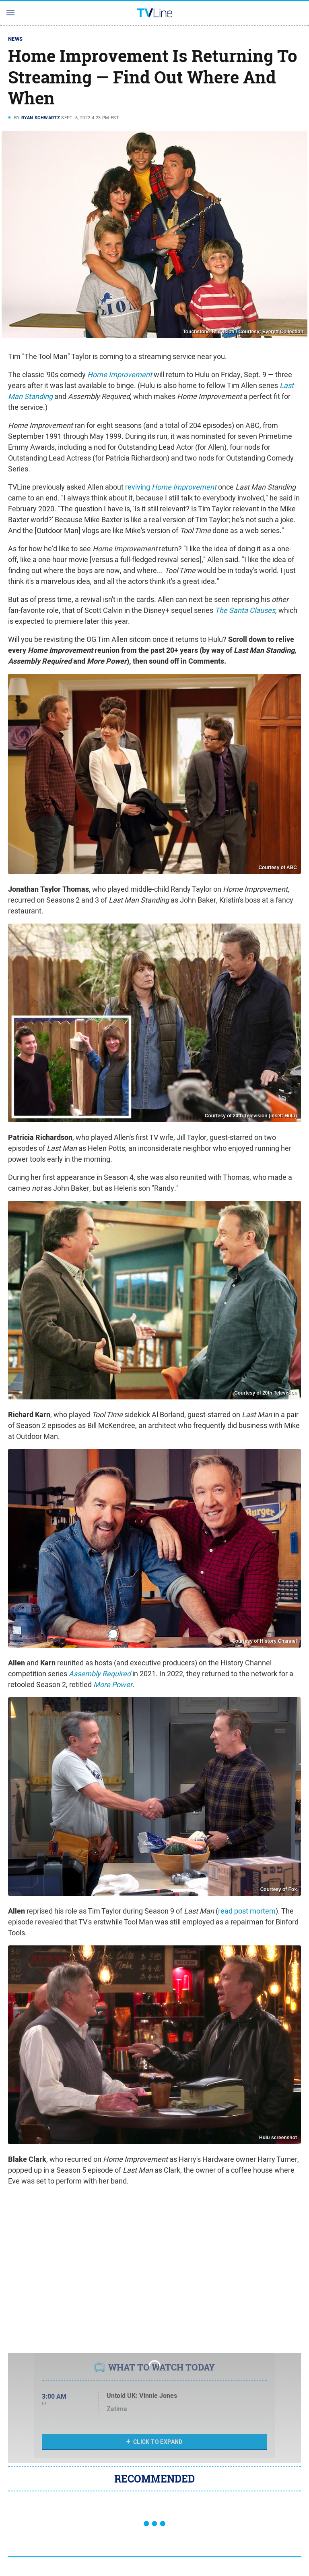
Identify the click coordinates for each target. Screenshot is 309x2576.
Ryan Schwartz (40, 117)
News (15, 39)
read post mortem (247, 1911)
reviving (170, 487)
